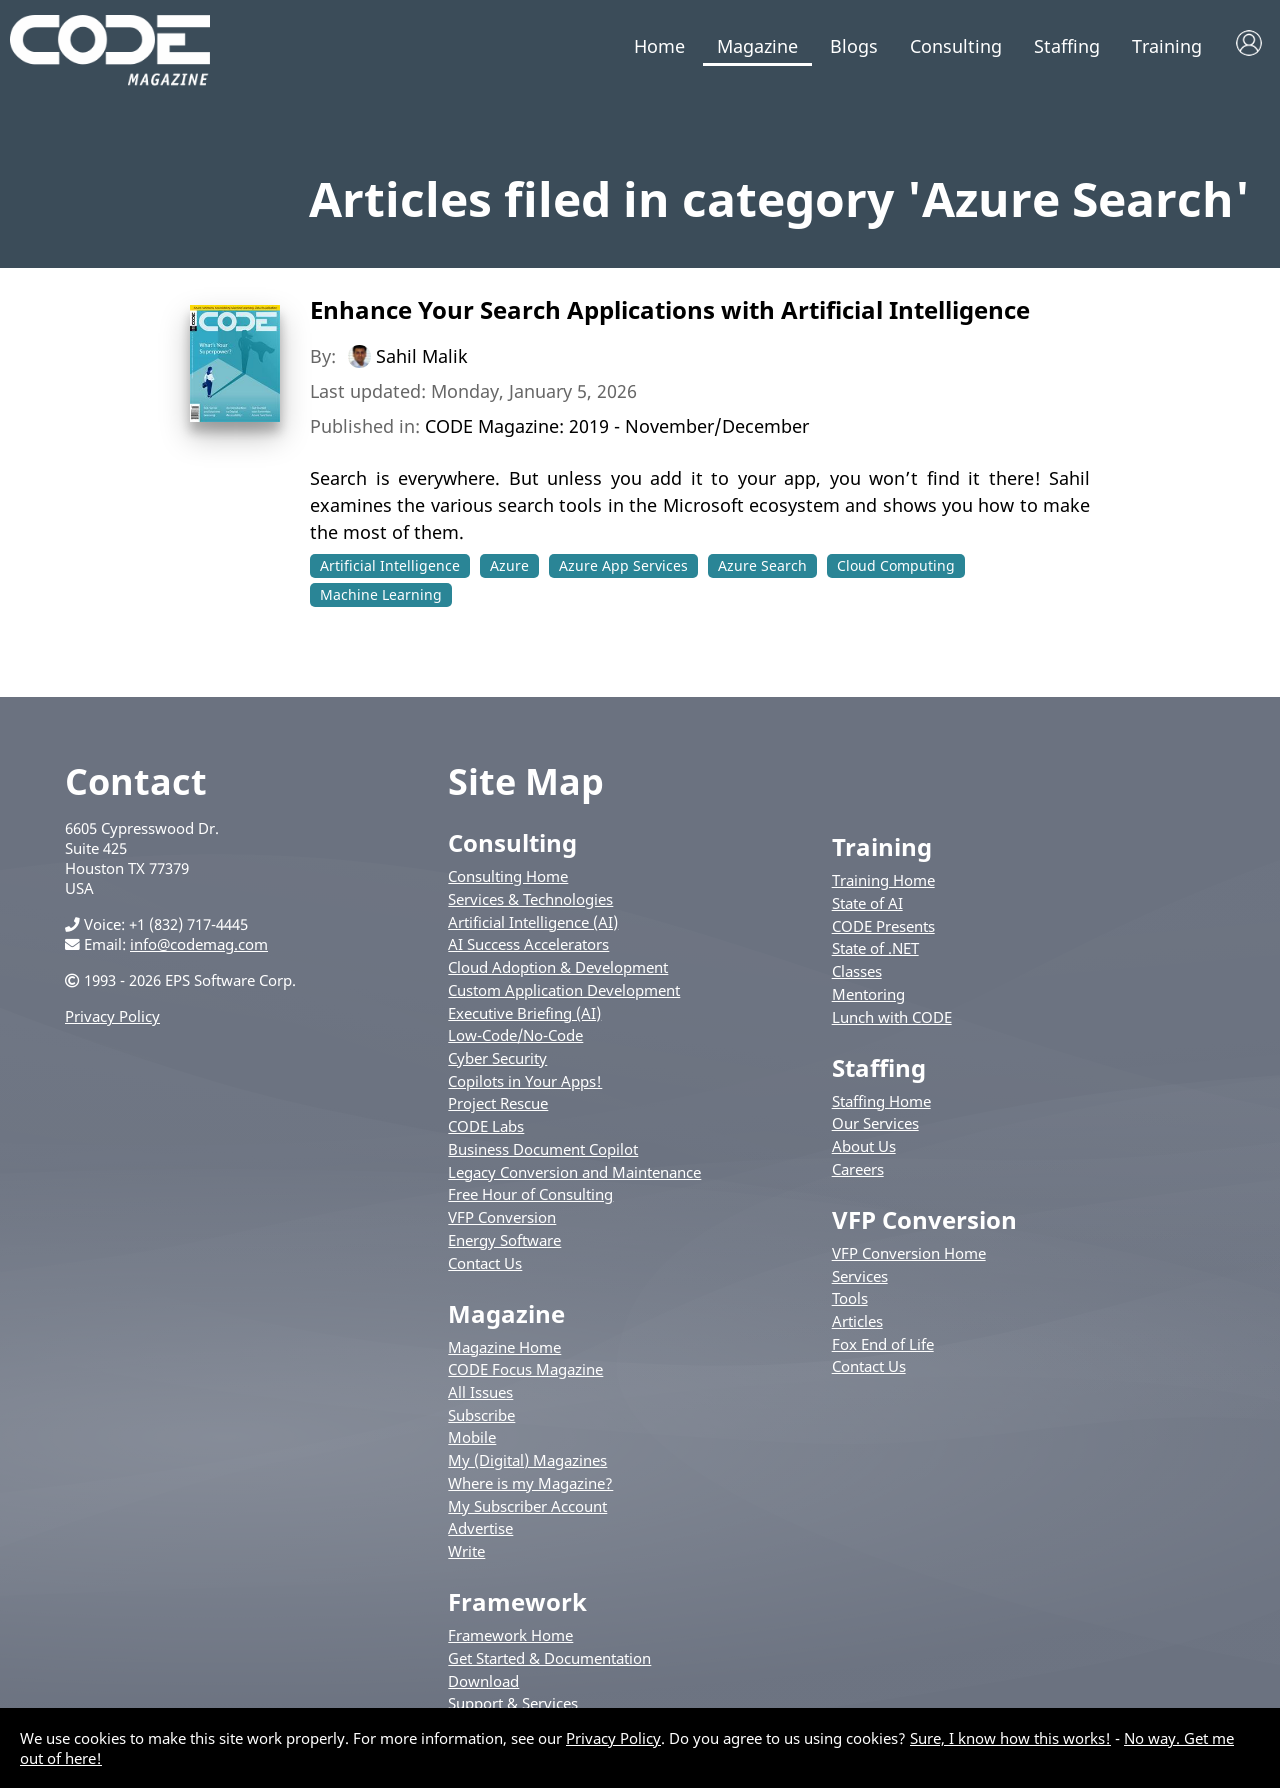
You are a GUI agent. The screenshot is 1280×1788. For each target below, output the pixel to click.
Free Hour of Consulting (530, 1194)
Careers (858, 1169)
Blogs (854, 46)
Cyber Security (497, 1058)
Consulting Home (508, 876)
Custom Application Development (564, 990)
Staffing (1067, 46)
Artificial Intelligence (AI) (533, 922)
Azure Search (762, 565)
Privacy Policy (112, 1016)
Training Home (883, 880)
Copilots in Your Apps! (525, 1081)
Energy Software (504, 1240)
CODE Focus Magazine (525, 1369)
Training (1167, 46)
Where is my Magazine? (530, 1483)
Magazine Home (504, 1347)
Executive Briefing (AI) (524, 1013)
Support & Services (513, 1703)
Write (466, 1551)
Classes (857, 971)
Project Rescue (498, 1103)
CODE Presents (883, 926)
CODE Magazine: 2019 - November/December (617, 426)
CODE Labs (486, 1126)
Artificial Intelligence (390, 565)
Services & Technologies (530, 899)
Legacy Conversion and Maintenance (574, 1172)
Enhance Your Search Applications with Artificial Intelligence (670, 309)
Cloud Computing (896, 565)
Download (483, 1681)
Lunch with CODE (892, 1017)
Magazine (757, 46)
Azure (509, 565)
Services (860, 1276)
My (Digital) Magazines (527, 1460)
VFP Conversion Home (909, 1253)
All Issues (480, 1392)
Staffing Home (881, 1101)
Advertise (480, 1528)
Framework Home (510, 1635)
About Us (864, 1146)
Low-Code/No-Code (515, 1035)
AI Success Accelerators (528, 944)
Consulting (956, 46)
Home (659, 46)
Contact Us (485, 1263)
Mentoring (868, 994)
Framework (517, 1601)
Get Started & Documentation (549, 1658)
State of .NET (875, 948)
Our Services (875, 1123)
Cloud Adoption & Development (558, 967)
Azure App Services (623, 565)
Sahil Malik (422, 356)
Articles (857, 1321)
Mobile (472, 1437)
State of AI (867, 903)
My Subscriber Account (527, 1506)
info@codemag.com (199, 944)
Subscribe (481, 1415)
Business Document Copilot (543, 1149)
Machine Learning (381, 594)
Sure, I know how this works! (1010, 1738)
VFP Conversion (502, 1217)
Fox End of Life (883, 1344)
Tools (850, 1298)
